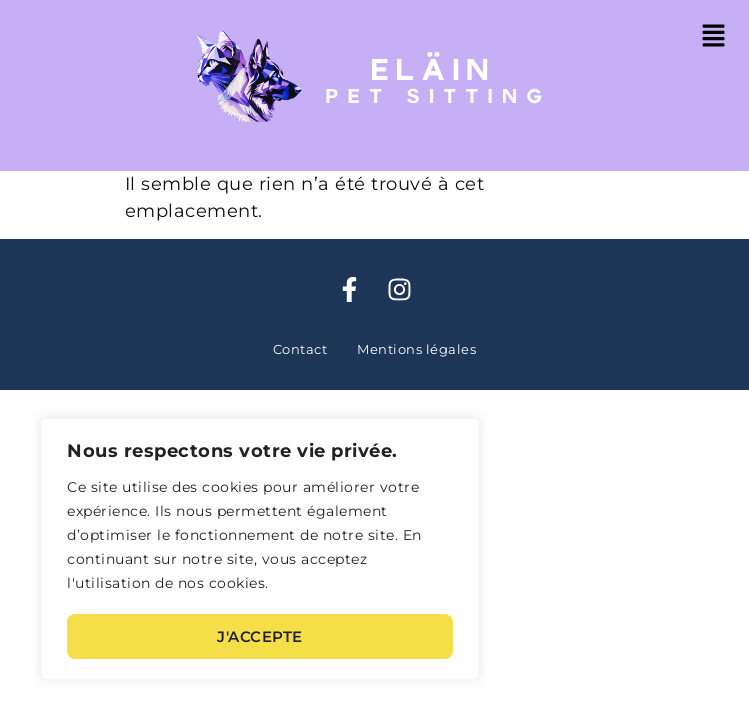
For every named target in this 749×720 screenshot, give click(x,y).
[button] (714, 37)
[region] (260, 550)
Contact (300, 349)
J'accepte (260, 636)
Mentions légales (416, 349)
